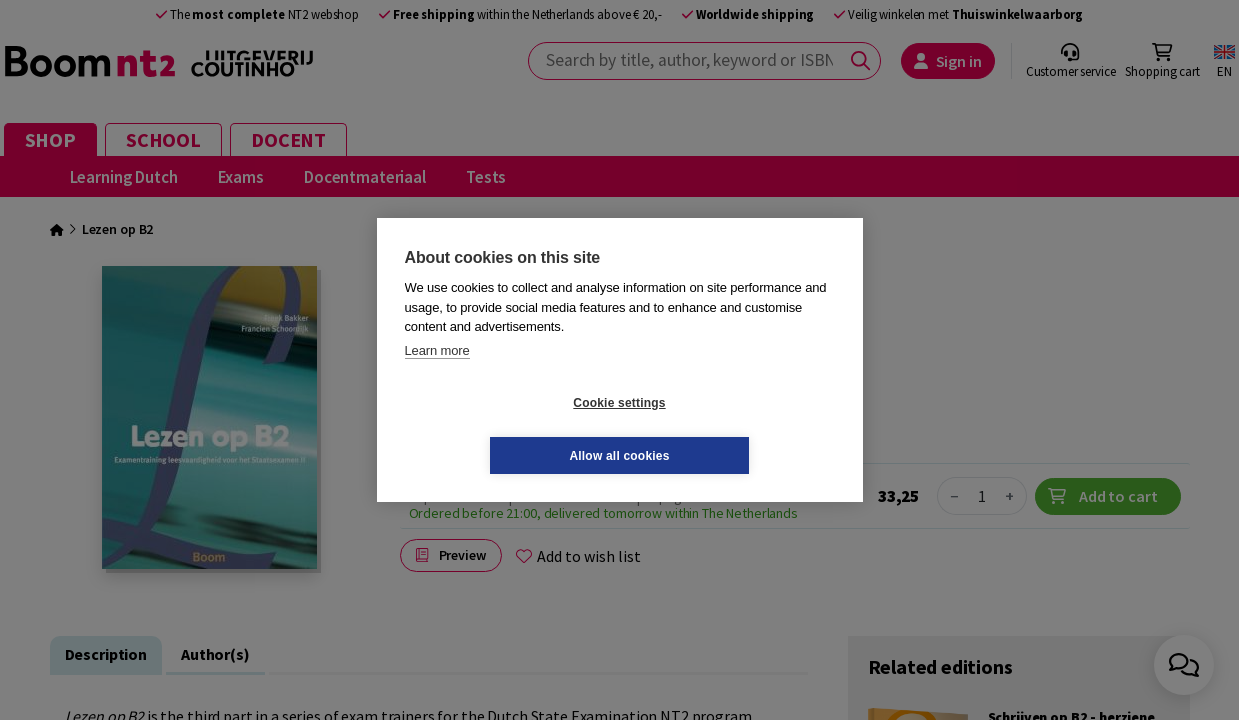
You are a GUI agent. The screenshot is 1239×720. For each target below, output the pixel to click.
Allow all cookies (738, 429)
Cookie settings (500, 429)
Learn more (437, 376)
